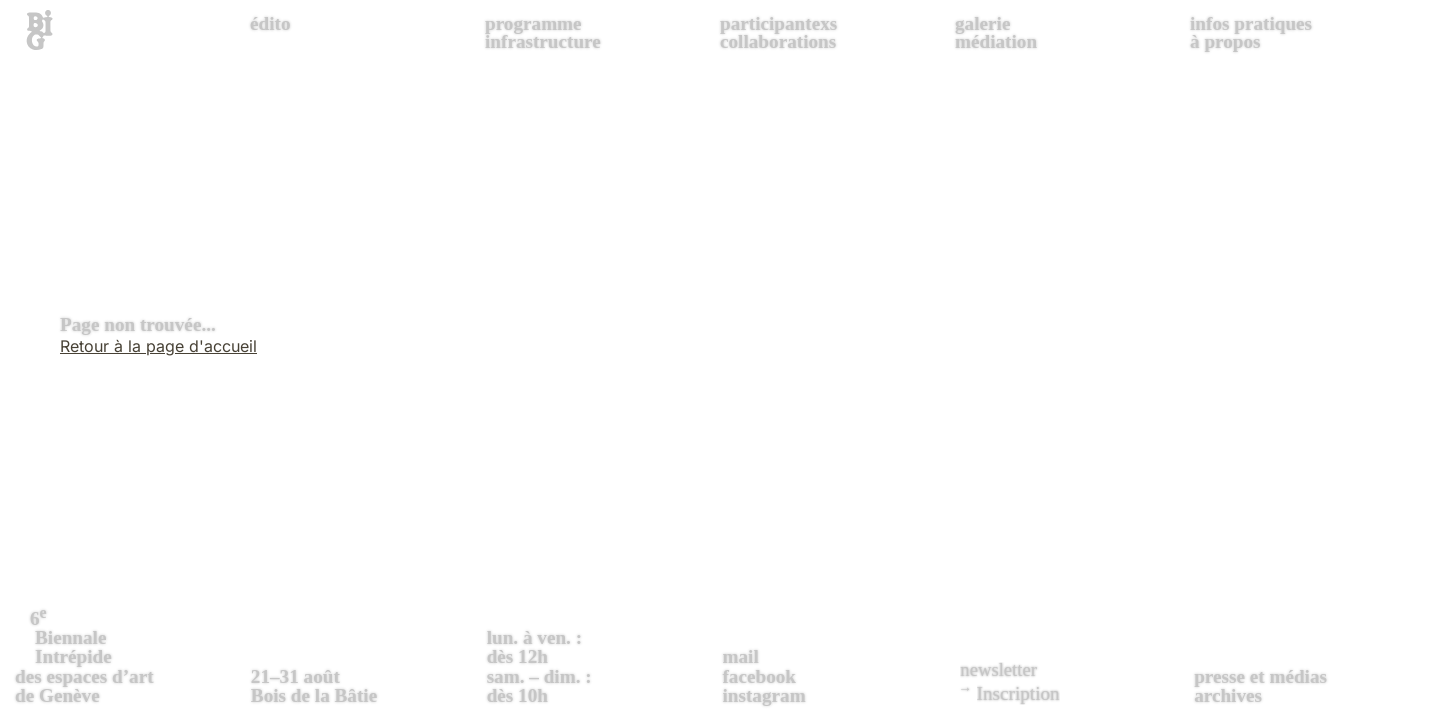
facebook (759, 676)
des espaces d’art (130, 654)
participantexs (778, 23)
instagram (763, 695)
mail (740, 656)
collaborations (778, 41)
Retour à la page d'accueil (158, 346)
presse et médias (1260, 676)
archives (1228, 695)
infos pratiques (1251, 23)
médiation (996, 41)
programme (533, 23)
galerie (982, 23)
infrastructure (543, 41)
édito (270, 23)
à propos (1225, 41)
